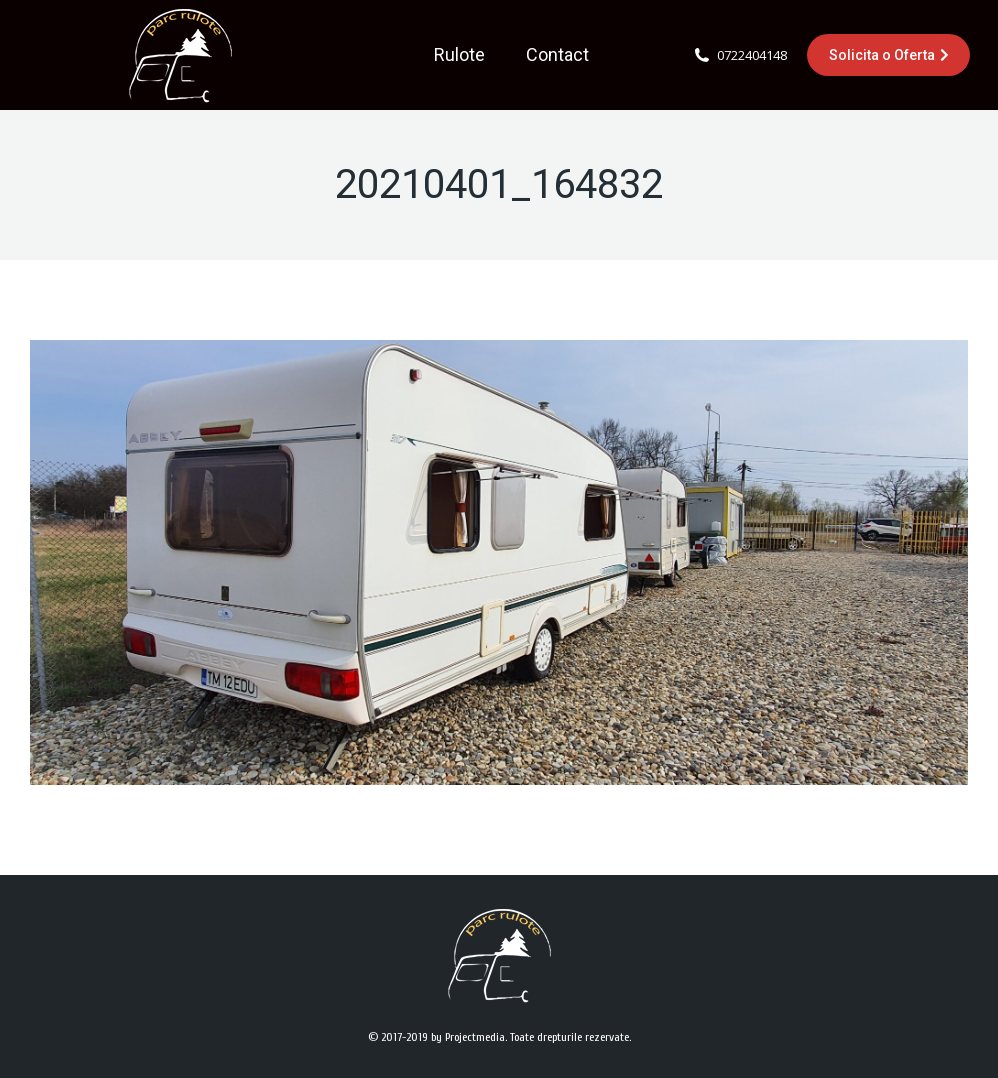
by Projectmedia (468, 1037)
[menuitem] (459, 55)
